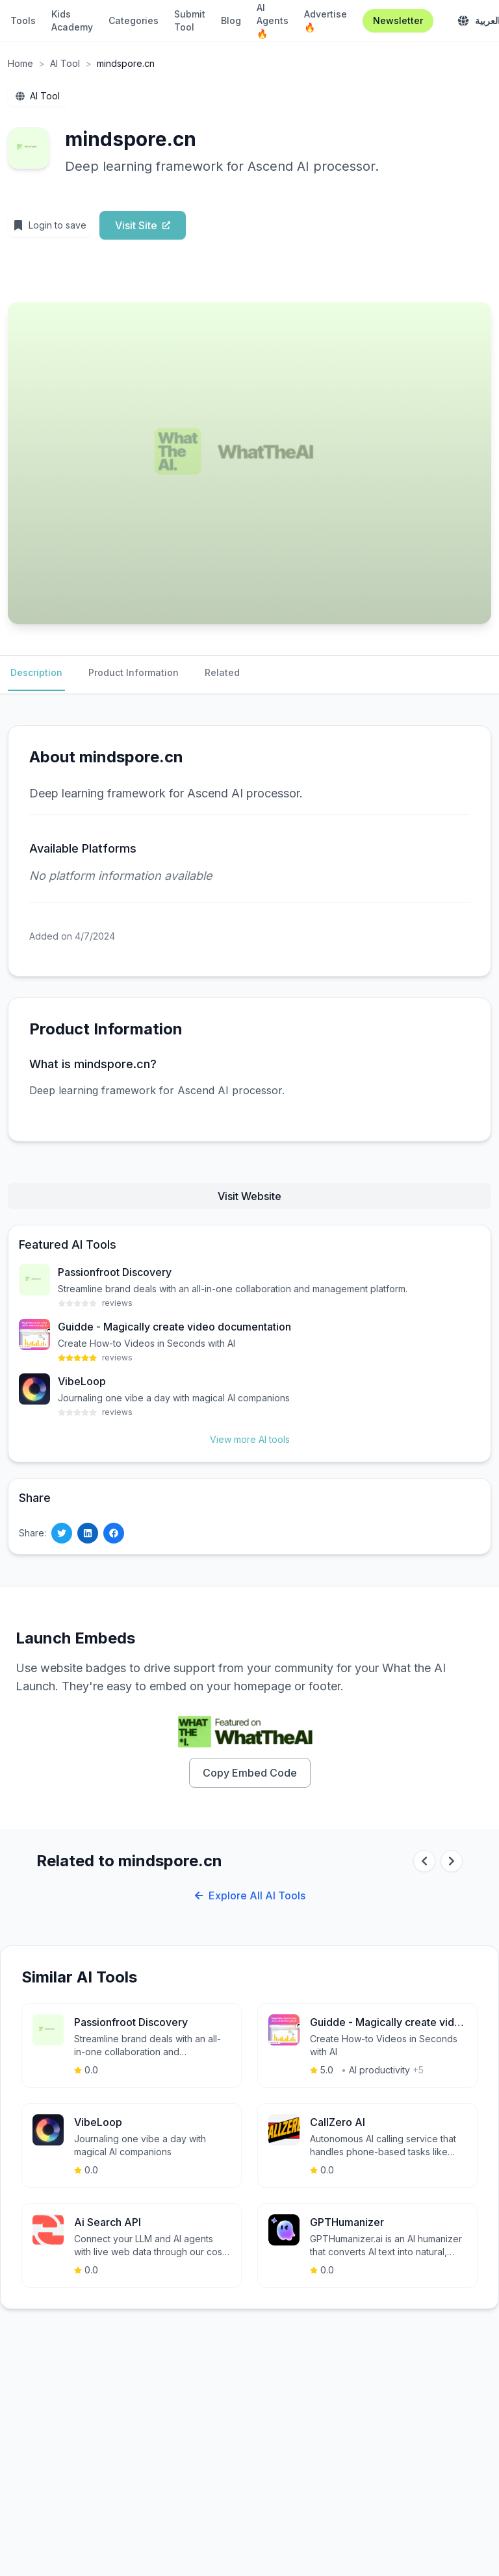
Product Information (133, 672)
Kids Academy (72, 20)
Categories (134, 20)
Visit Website (249, 1196)
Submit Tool (189, 20)
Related (222, 672)
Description (36, 672)
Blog (231, 20)
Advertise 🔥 (325, 20)
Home (20, 63)
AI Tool (65, 63)
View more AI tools (250, 1439)
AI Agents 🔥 (272, 20)
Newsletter (398, 20)
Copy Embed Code (250, 1772)
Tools (23, 20)
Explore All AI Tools (249, 1895)
